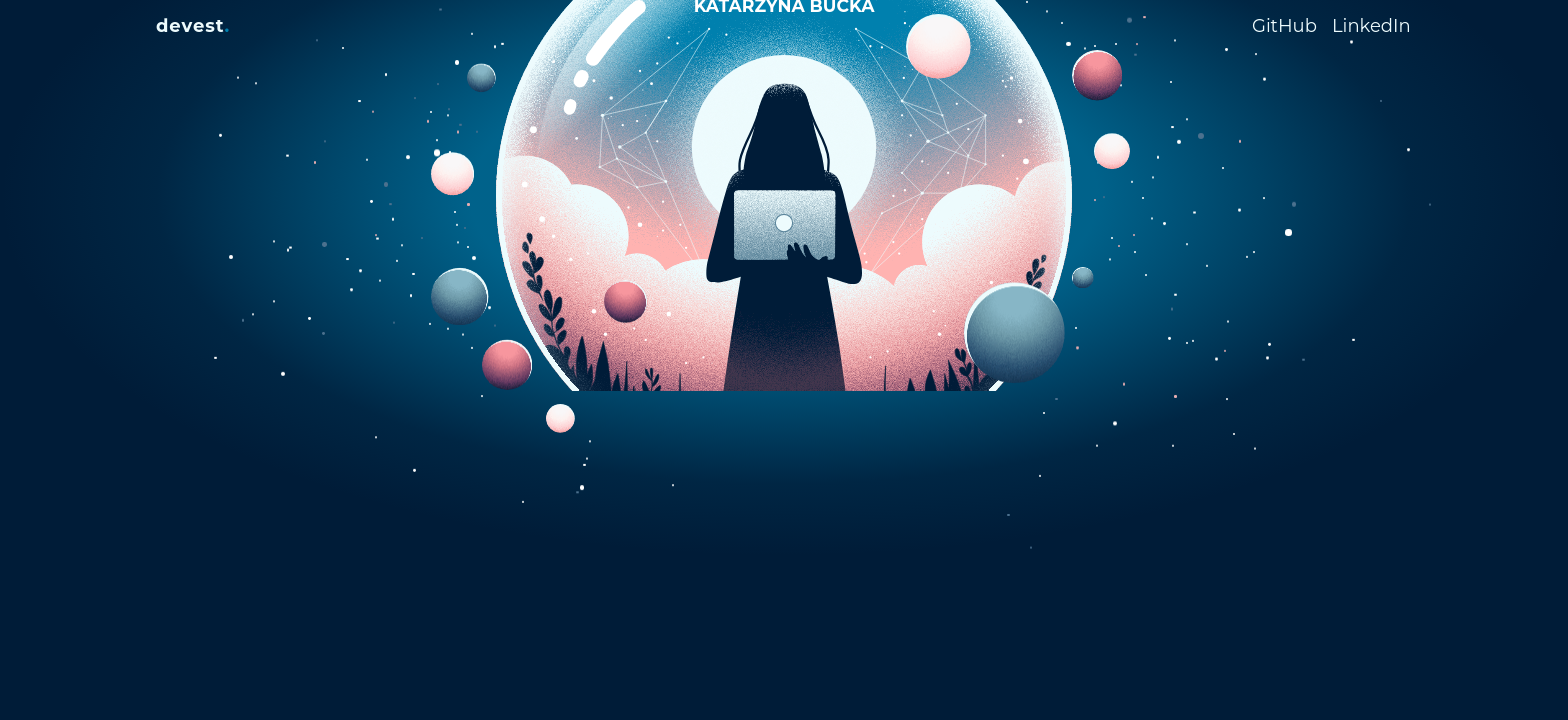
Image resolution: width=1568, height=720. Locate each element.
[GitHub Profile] (1292, 26)
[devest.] (193, 26)
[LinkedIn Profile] (1372, 24)
